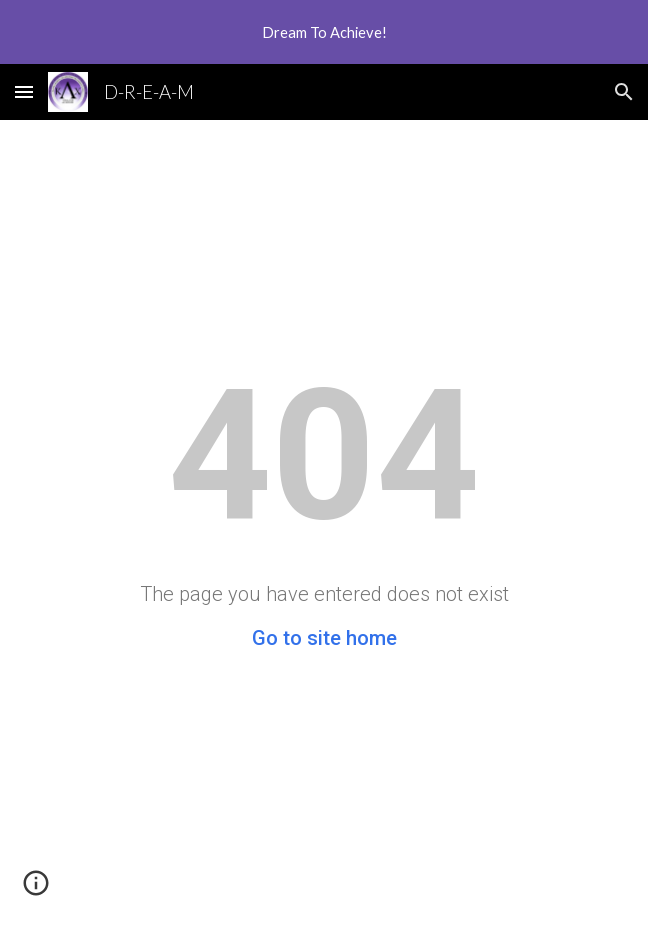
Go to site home (324, 638)
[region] (324, 32)
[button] (24, 91)
